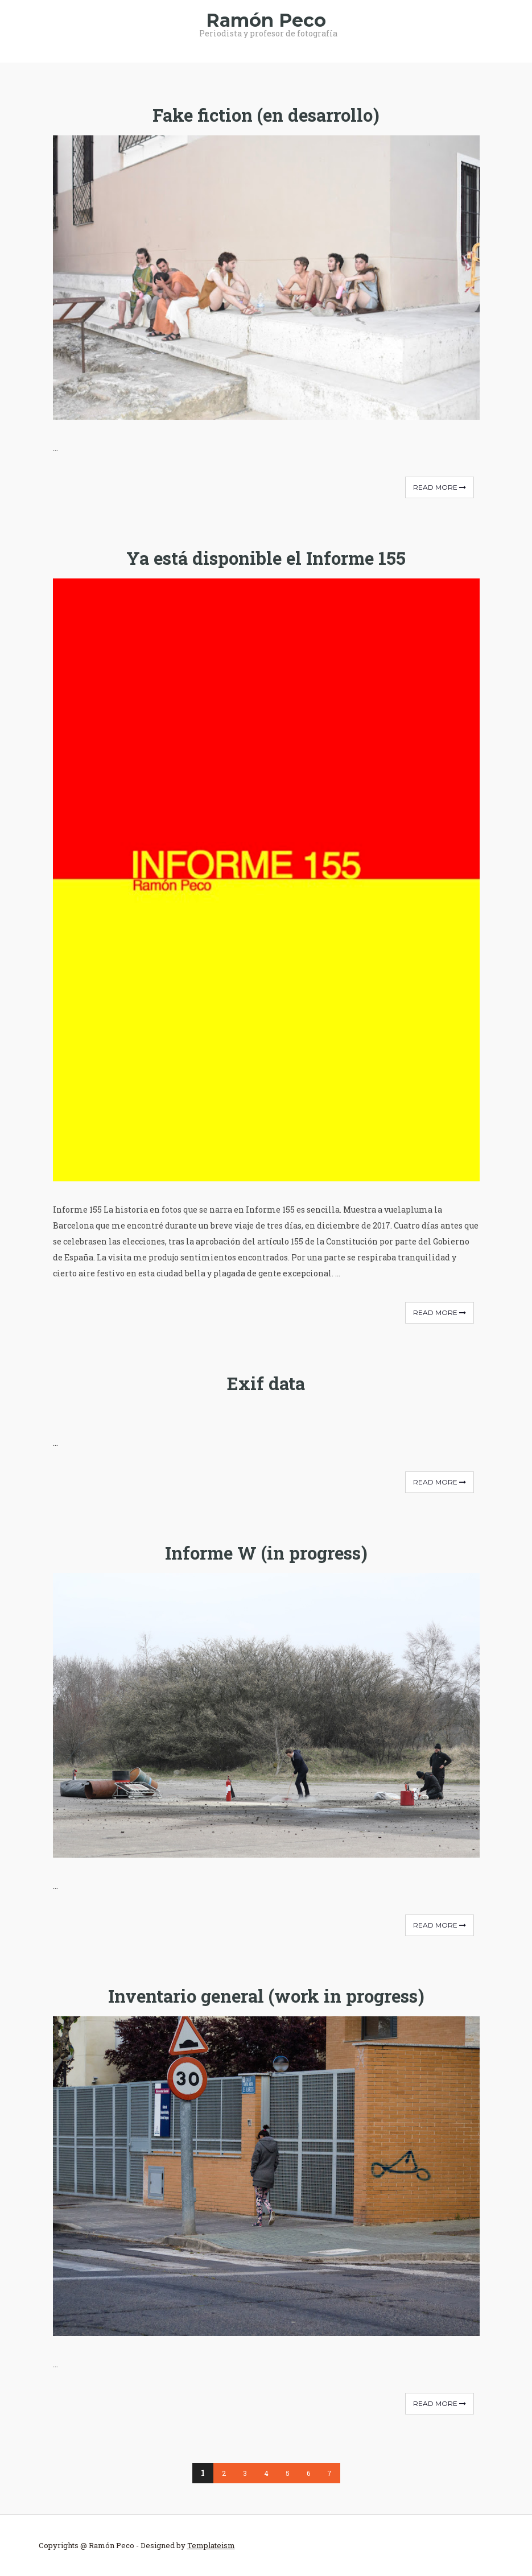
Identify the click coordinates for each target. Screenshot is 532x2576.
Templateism (211, 2545)
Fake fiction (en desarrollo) (266, 115)
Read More (439, 487)
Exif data (266, 1383)
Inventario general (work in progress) (266, 1995)
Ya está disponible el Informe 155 (266, 558)
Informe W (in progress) (266, 1552)
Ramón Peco (266, 20)
